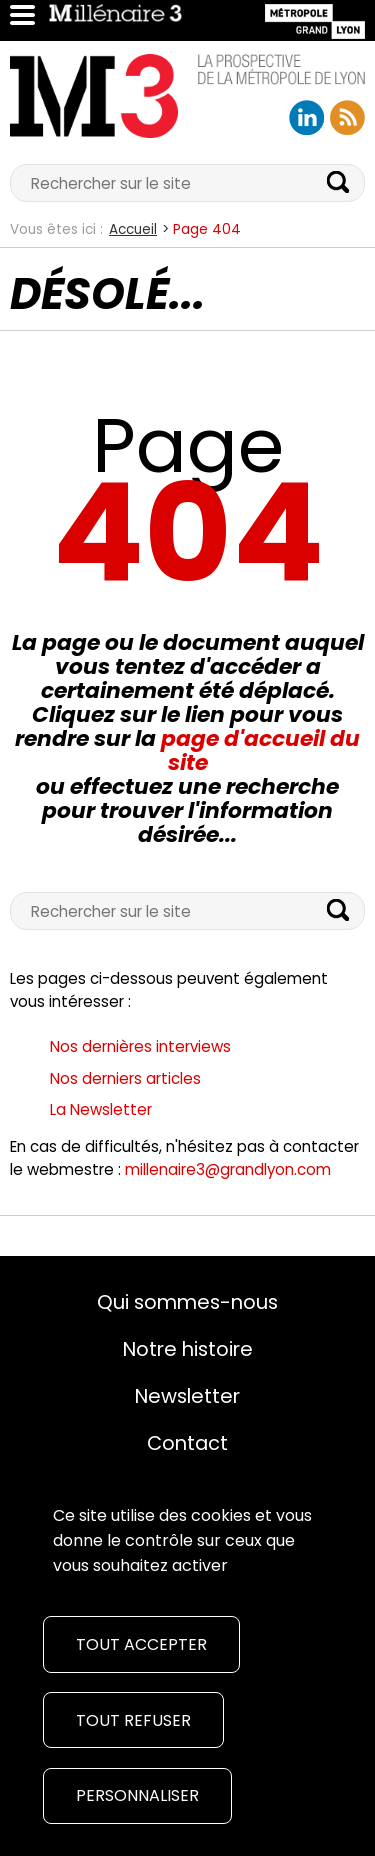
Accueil (133, 229)
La (101, 1109)
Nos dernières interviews (140, 1046)
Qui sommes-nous (187, 1302)
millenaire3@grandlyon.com (228, 1169)
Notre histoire (188, 1349)
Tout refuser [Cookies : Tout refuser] (133, 1720)
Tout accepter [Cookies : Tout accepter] (141, 1644)
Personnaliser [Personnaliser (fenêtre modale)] (137, 1795)
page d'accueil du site (260, 750)
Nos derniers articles (125, 1078)
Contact (187, 1443)
